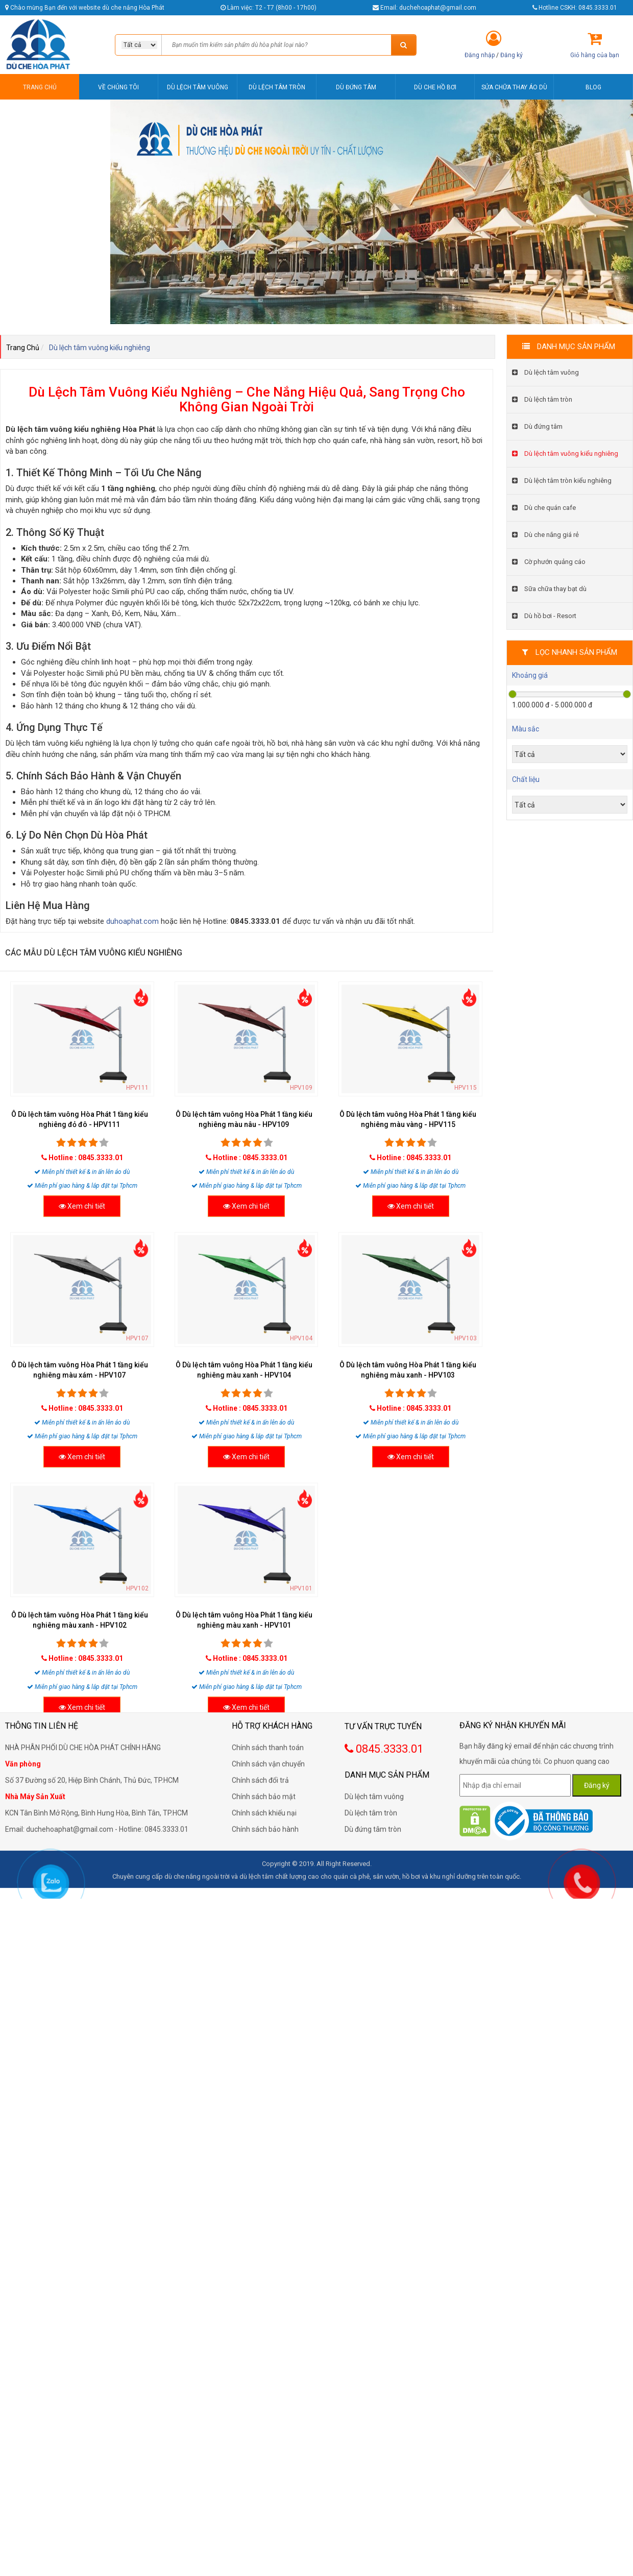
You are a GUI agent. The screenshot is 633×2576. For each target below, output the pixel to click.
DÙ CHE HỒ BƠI (435, 87)
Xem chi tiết (82, 1206)
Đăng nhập (480, 55)
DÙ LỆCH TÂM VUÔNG (197, 87)
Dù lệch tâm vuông (545, 372)
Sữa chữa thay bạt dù (549, 589)
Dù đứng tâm (537, 426)
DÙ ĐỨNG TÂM (356, 87)
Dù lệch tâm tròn (542, 399)
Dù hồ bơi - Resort (544, 616)
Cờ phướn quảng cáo (549, 562)
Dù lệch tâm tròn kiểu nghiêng (562, 480)
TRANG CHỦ (40, 87)
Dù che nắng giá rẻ (545, 534)
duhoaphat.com (132, 921)
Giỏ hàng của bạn (594, 55)
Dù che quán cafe (544, 507)
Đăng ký (511, 55)
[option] (371, 212)
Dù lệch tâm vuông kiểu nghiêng (565, 453)
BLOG (593, 87)
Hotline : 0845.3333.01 (85, 1158)
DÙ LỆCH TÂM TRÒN (277, 87)
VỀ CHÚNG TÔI (118, 87)
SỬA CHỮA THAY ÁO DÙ (514, 87)
